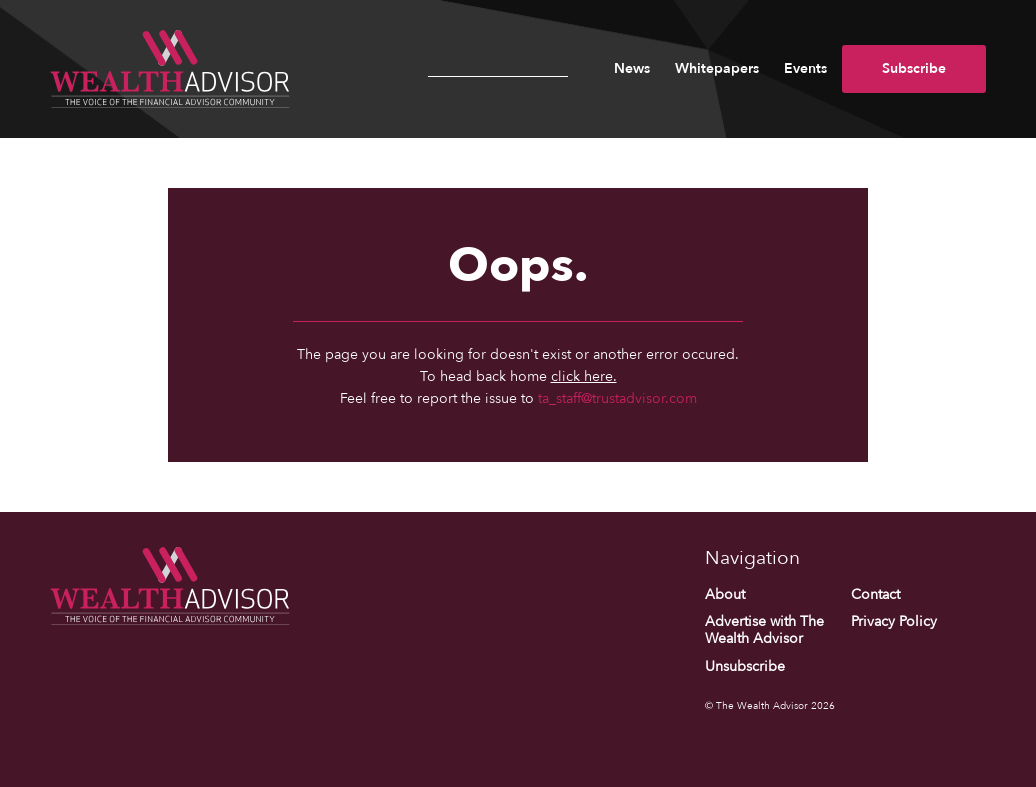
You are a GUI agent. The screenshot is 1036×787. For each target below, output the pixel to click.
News (632, 68)
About (725, 594)
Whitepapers (717, 68)
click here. (584, 376)
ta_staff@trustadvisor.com (617, 398)
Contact (875, 594)
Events (805, 68)
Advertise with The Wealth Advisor (764, 630)
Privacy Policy (894, 621)
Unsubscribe (745, 666)
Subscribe (914, 68)
